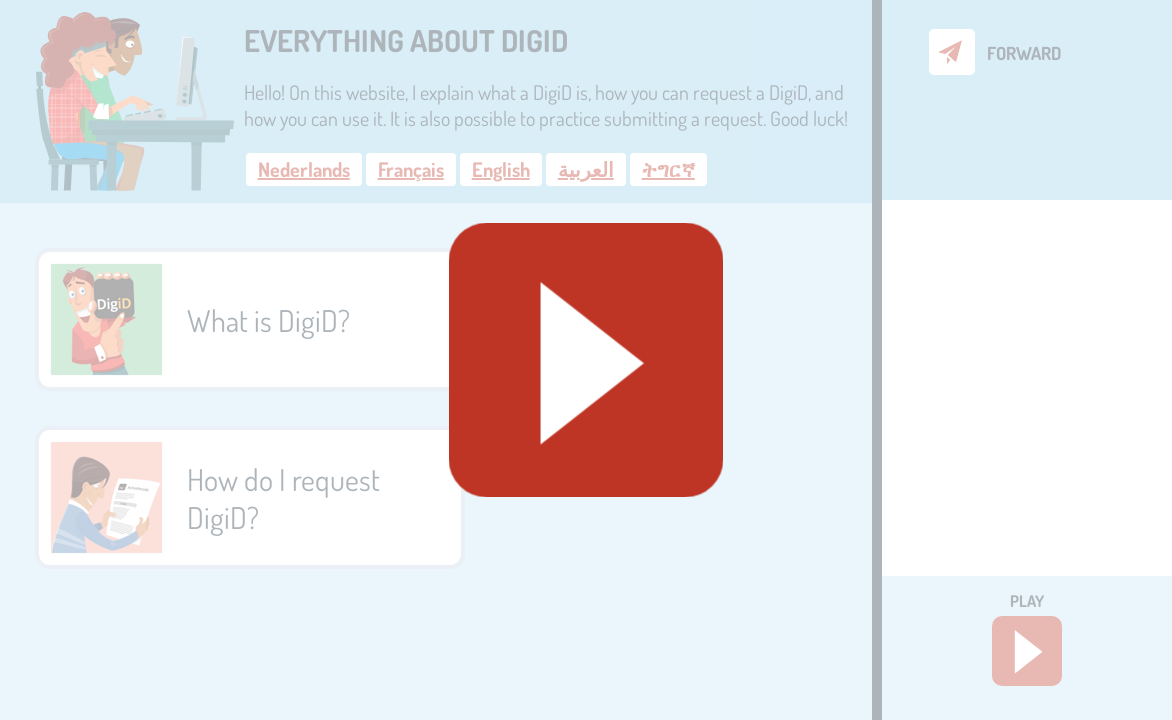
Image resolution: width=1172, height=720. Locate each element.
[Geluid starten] (586, 360)
